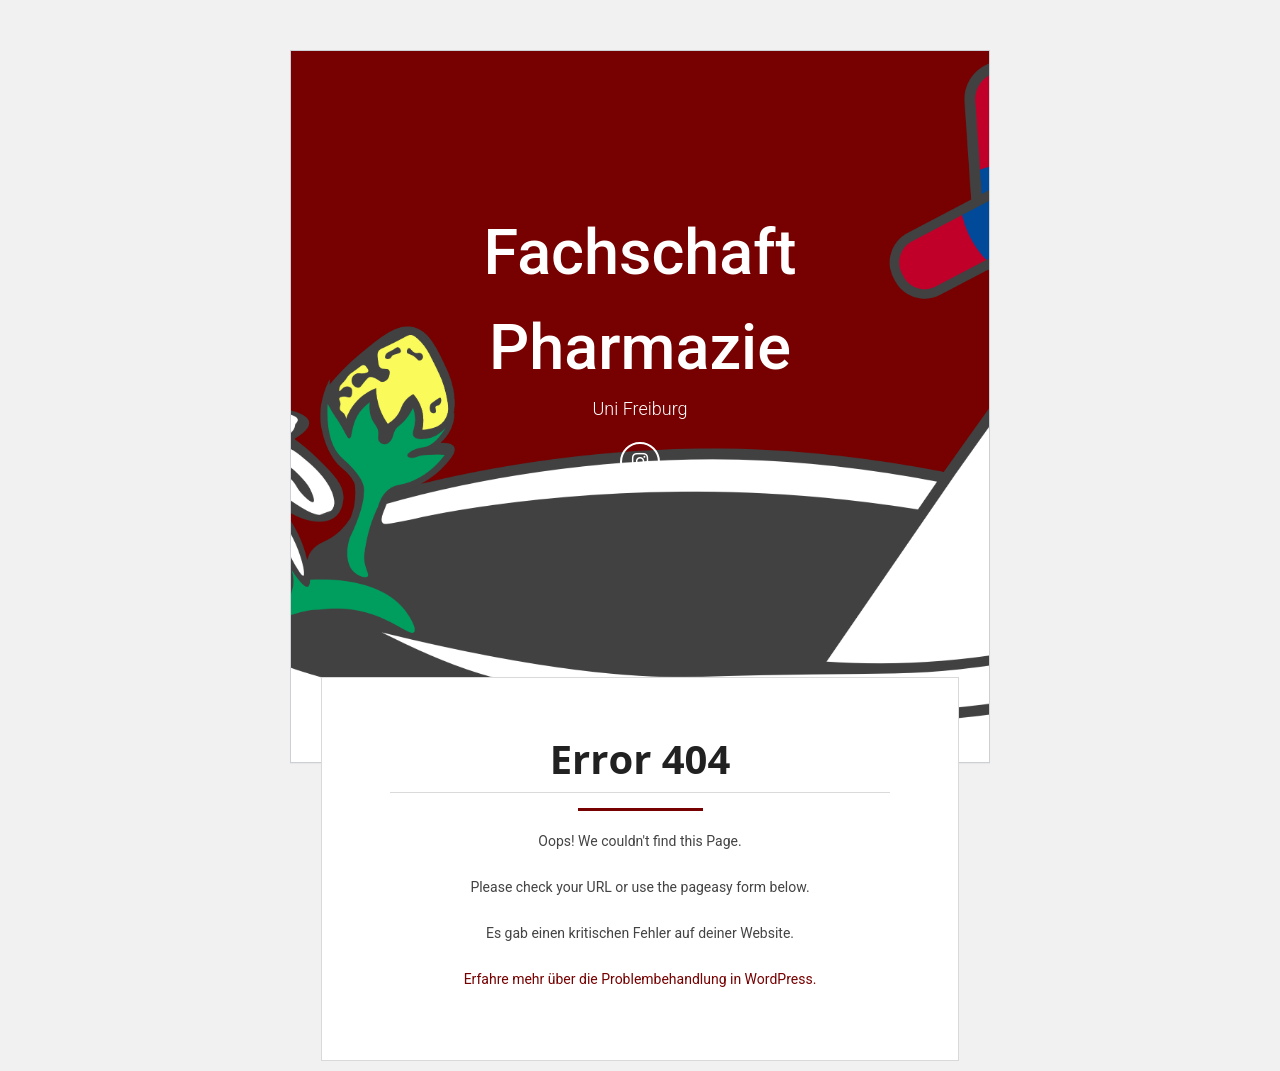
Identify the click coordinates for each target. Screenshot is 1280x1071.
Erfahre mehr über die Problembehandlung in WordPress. (640, 979)
